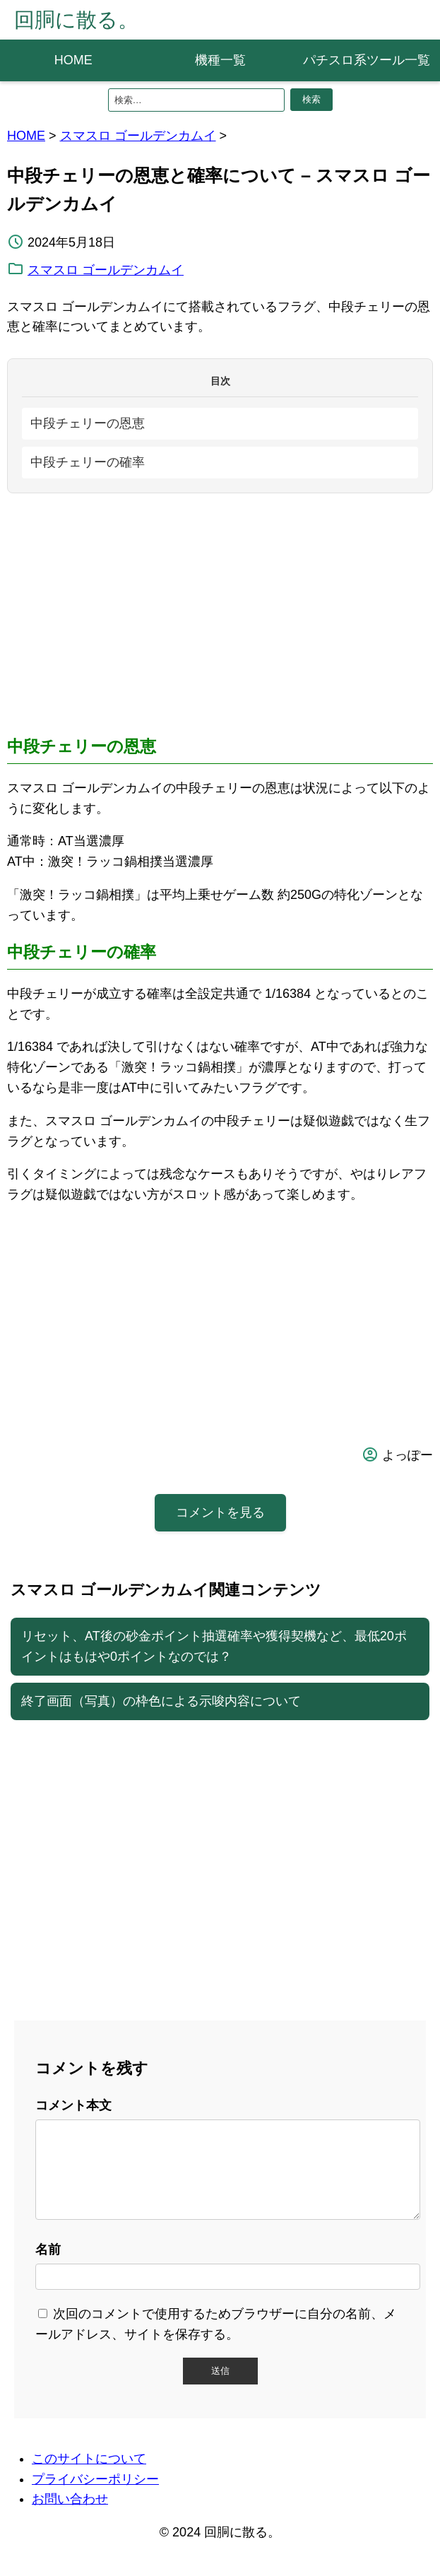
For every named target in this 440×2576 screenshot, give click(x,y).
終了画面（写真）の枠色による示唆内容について (161, 1701)
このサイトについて (89, 2476)
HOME (73, 60)
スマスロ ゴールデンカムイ (138, 136)
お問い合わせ (70, 2516)
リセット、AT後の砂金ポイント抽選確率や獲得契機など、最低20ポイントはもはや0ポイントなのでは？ (214, 1646)
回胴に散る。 (76, 19)
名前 (48, 2266)
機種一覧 (220, 60)
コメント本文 (73, 2105)
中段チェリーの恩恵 (87, 423)
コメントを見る (220, 1512)
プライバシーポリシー (95, 2496)
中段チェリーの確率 (87, 462)
